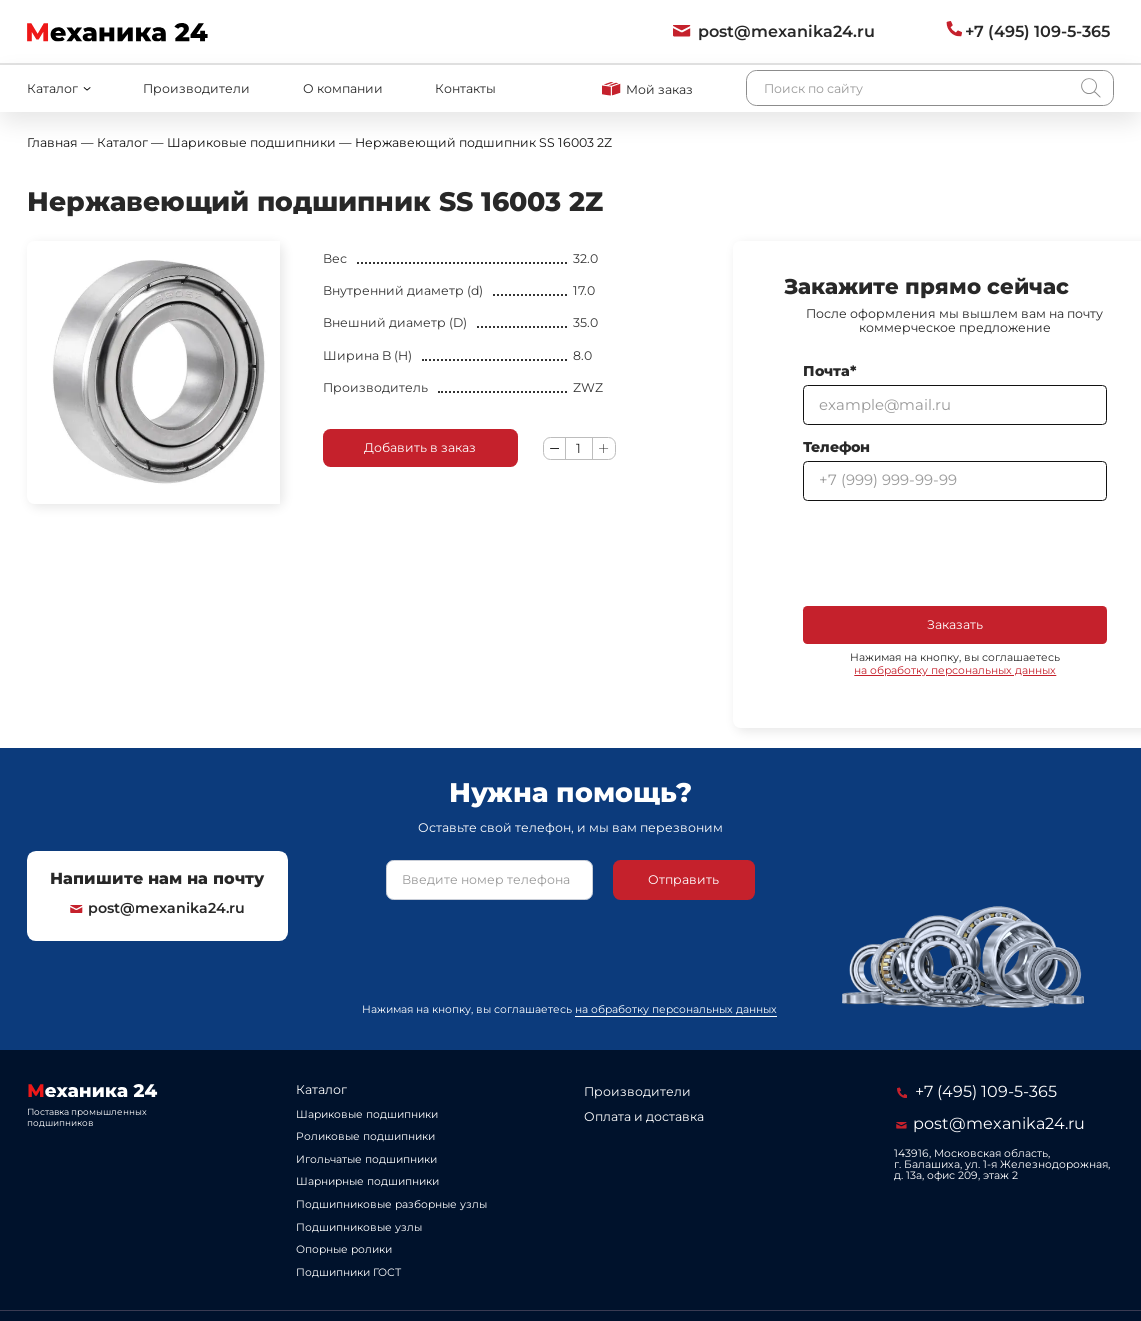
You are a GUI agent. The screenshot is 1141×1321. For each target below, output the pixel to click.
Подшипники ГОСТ (348, 1272)
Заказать (955, 624)
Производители (196, 88)
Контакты (465, 88)
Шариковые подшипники (367, 1114)
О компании (343, 88)
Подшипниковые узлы (359, 1227)
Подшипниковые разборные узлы (391, 1204)
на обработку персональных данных (955, 670)
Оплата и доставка (644, 1116)
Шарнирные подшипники (367, 1181)
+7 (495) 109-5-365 (977, 1091)
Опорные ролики (344, 1249)
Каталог (321, 1089)
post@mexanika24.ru (157, 908)
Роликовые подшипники (365, 1136)
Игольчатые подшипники (366, 1159)
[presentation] (955, 553)
